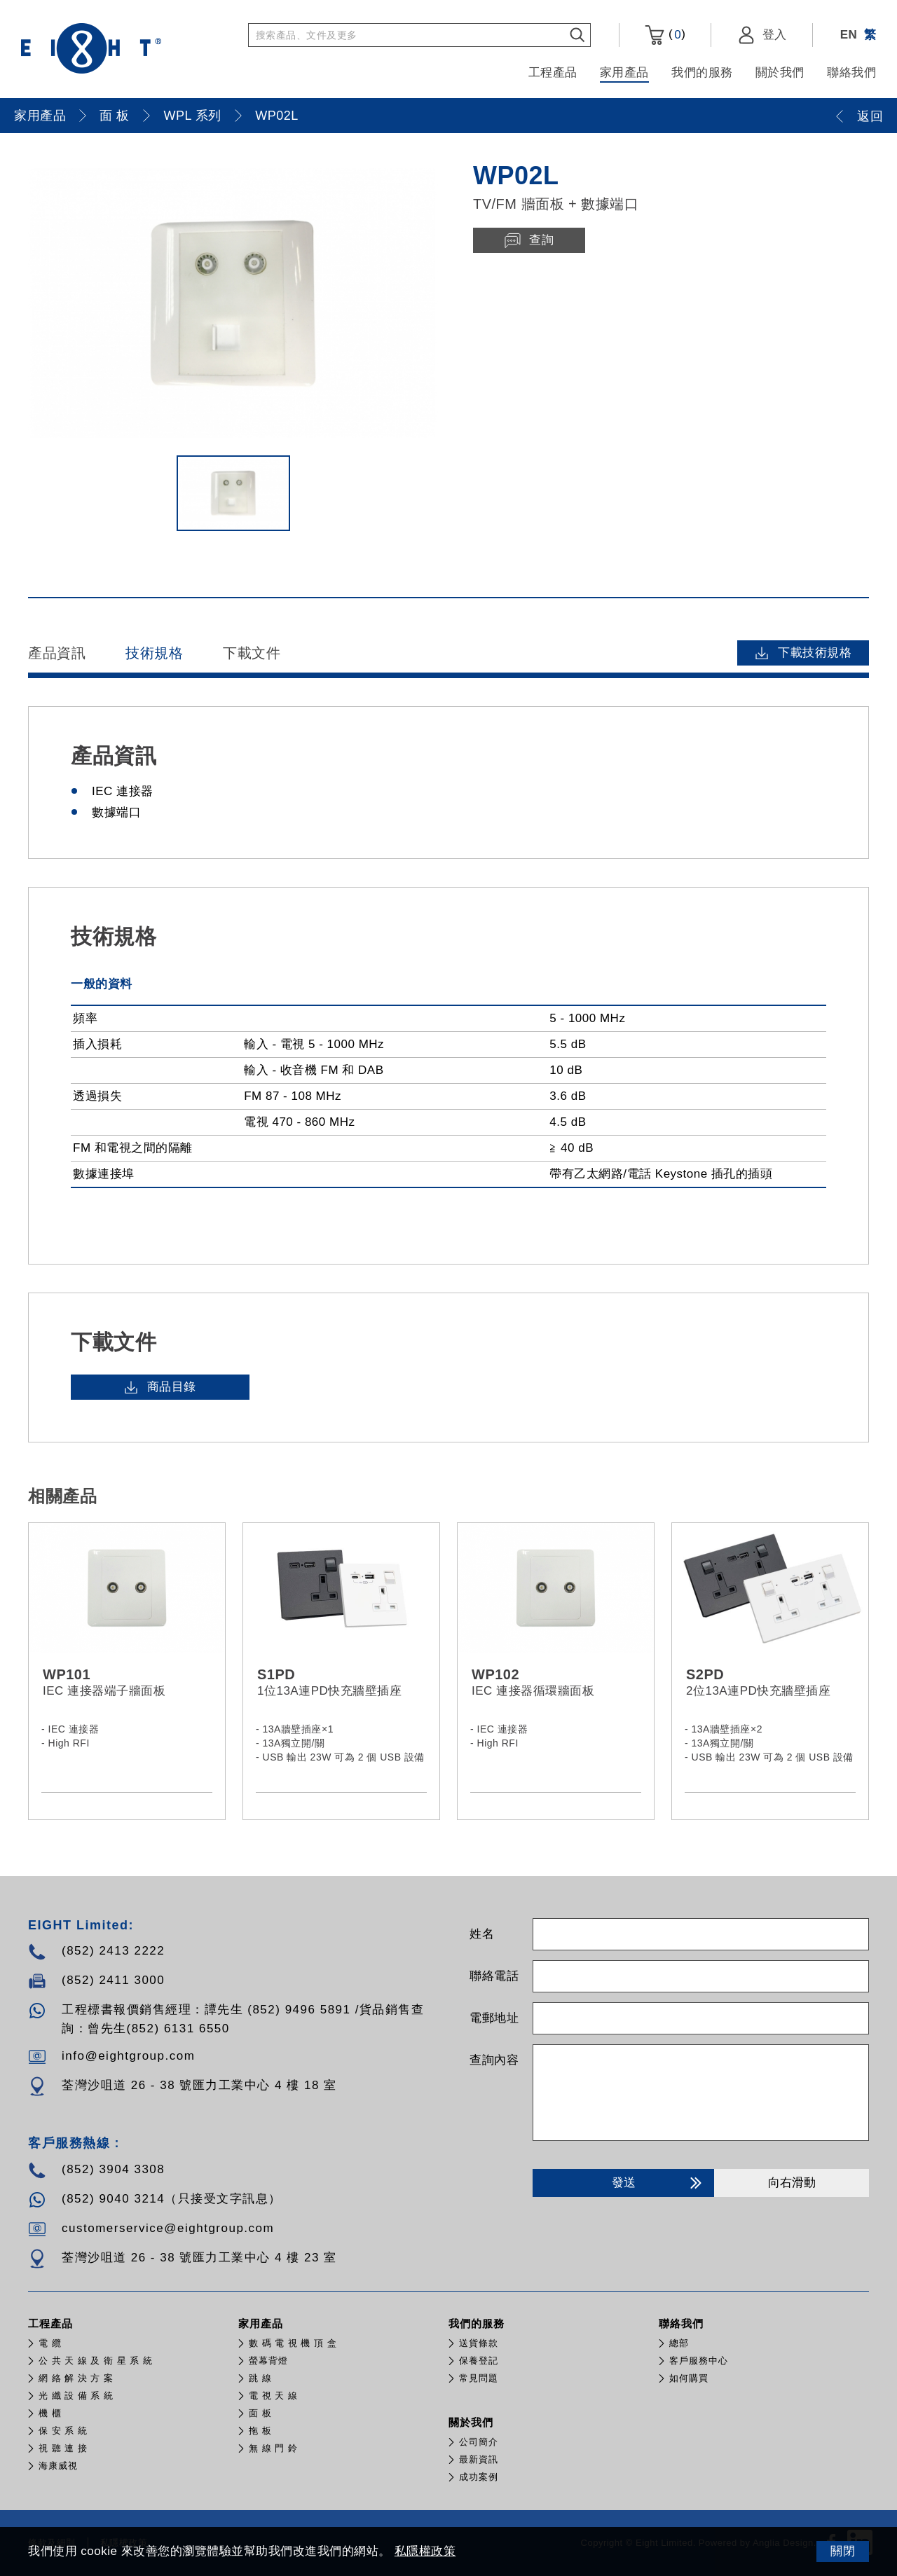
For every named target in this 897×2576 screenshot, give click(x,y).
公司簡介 (478, 2442)
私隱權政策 (425, 2551)
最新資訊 (478, 2459)
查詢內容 (494, 2060)
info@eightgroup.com (128, 2055)
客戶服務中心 (698, 2360)
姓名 (482, 1934)
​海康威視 (58, 2465)
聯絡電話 (494, 1976)
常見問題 (478, 2378)
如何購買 (688, 2378)
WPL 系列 (192, 116)
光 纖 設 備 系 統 (76, 2395)
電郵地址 (494, 2018)
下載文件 (251, 653)
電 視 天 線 (273, 2395)
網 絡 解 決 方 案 (76, 2378)
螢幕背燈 (268, 2360)
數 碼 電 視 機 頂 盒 (293, 2343)
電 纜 (50, 2343)
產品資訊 (56, 653)
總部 (679, 2343)
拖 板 (260, 2430)
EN (849, 34)
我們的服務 (702, 72)
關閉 (842, 2551)
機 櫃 (50, 2413)
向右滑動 (792, 2182)
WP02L (277, 116)
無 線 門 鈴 (273, 2448)
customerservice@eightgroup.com (168, 2228)
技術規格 (154, 653)
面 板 (115, 116)
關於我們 (779, 72)
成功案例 (478, 2477)
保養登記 (478, 2360)
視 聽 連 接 (63, 2448)
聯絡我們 (851, 72)
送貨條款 (478, 2343)
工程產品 (552, 72)
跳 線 (260, 2378)
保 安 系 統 (63, 2430)
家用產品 (624, 72)
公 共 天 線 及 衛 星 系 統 (96, 2360)
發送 (659, 2183)
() (665, 35)
